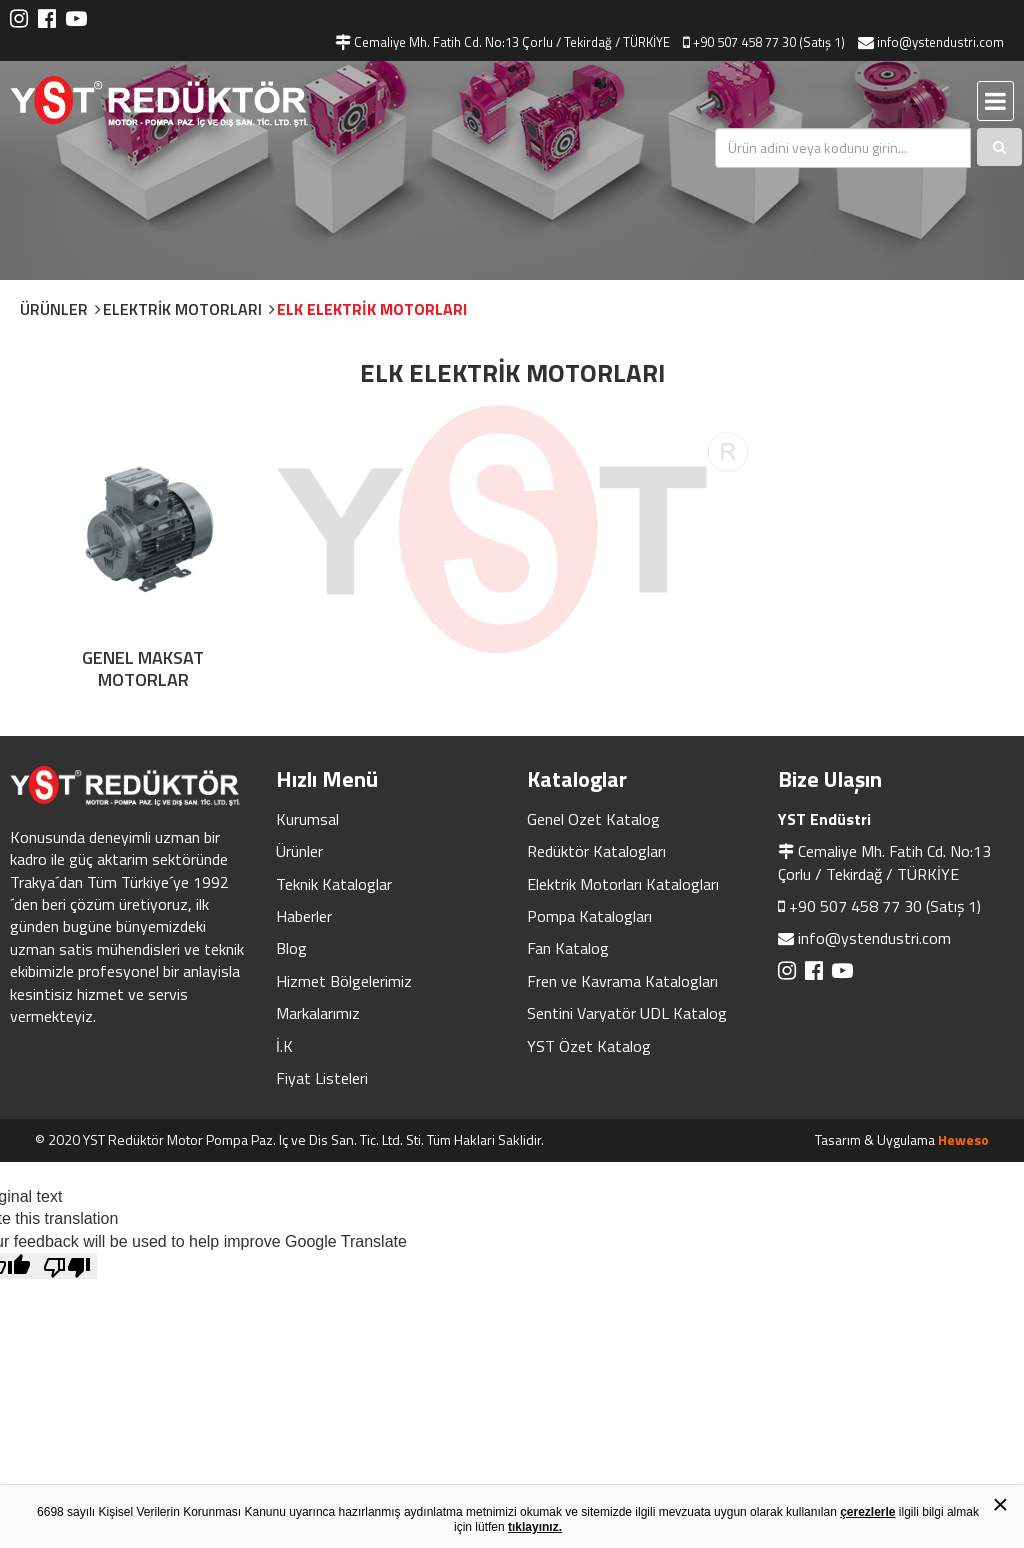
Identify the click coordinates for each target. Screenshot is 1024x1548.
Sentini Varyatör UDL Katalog (627, 1012)
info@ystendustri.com (874, 937)
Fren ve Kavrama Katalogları (622, 980)
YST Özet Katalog (589, 1045)
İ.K (284, 1045)
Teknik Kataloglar (334, 883)
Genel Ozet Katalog (593, 818)
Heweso (963, 1138)
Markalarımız (318, 1012)
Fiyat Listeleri (322, 1077)
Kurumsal (307, 818)
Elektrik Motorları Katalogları (623, 883)
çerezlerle (867, 1512)
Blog (291, 947)
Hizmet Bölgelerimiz (344, 980)
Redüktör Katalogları (596, 850)
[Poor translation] (67, 1265)
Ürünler (299, 850)
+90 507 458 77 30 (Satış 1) (885, 905)
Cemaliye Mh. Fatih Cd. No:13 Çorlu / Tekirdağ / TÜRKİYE (884, 861)
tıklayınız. (535, 1527)
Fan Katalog (568, 947)
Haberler (304, 915)
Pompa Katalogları (589, 915)
